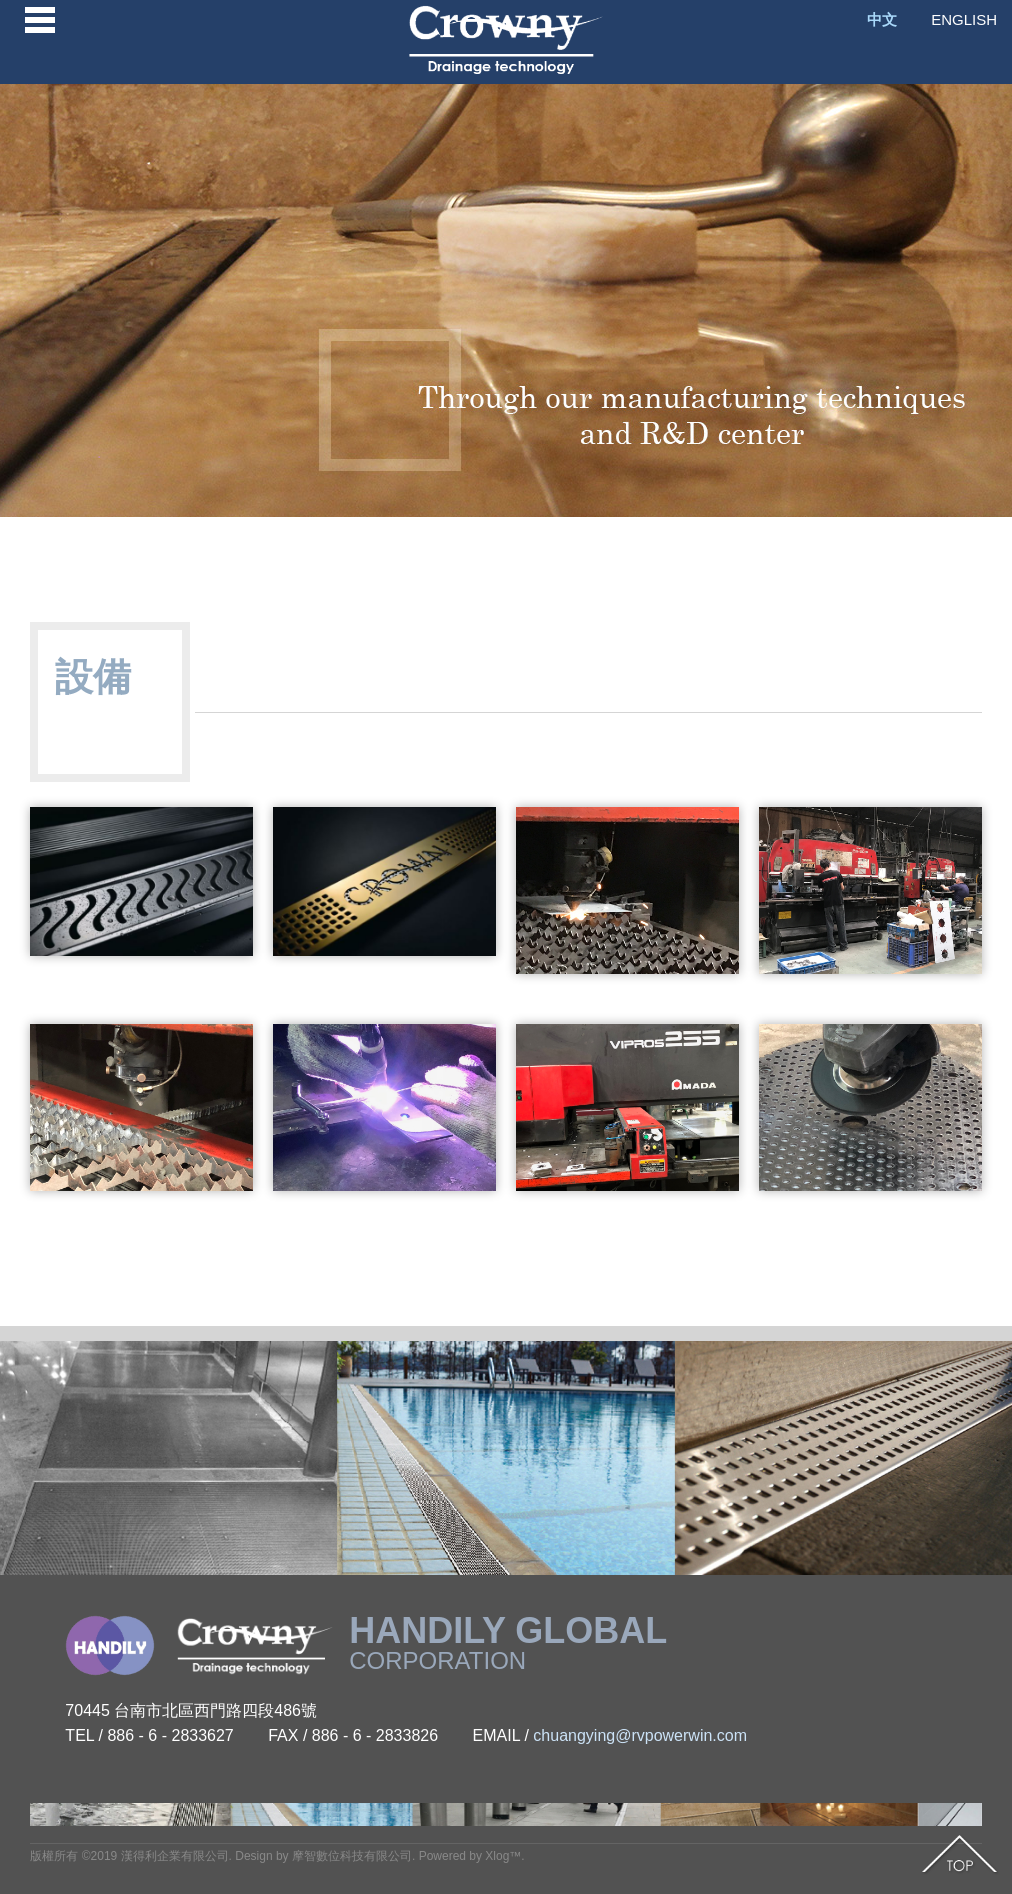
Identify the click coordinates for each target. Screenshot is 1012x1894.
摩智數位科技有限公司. (353, 1856)
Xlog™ (503, 1856)
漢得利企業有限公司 (175, 1856)
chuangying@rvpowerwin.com (640, 1735)
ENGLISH (964, 19)
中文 (882, 19)
